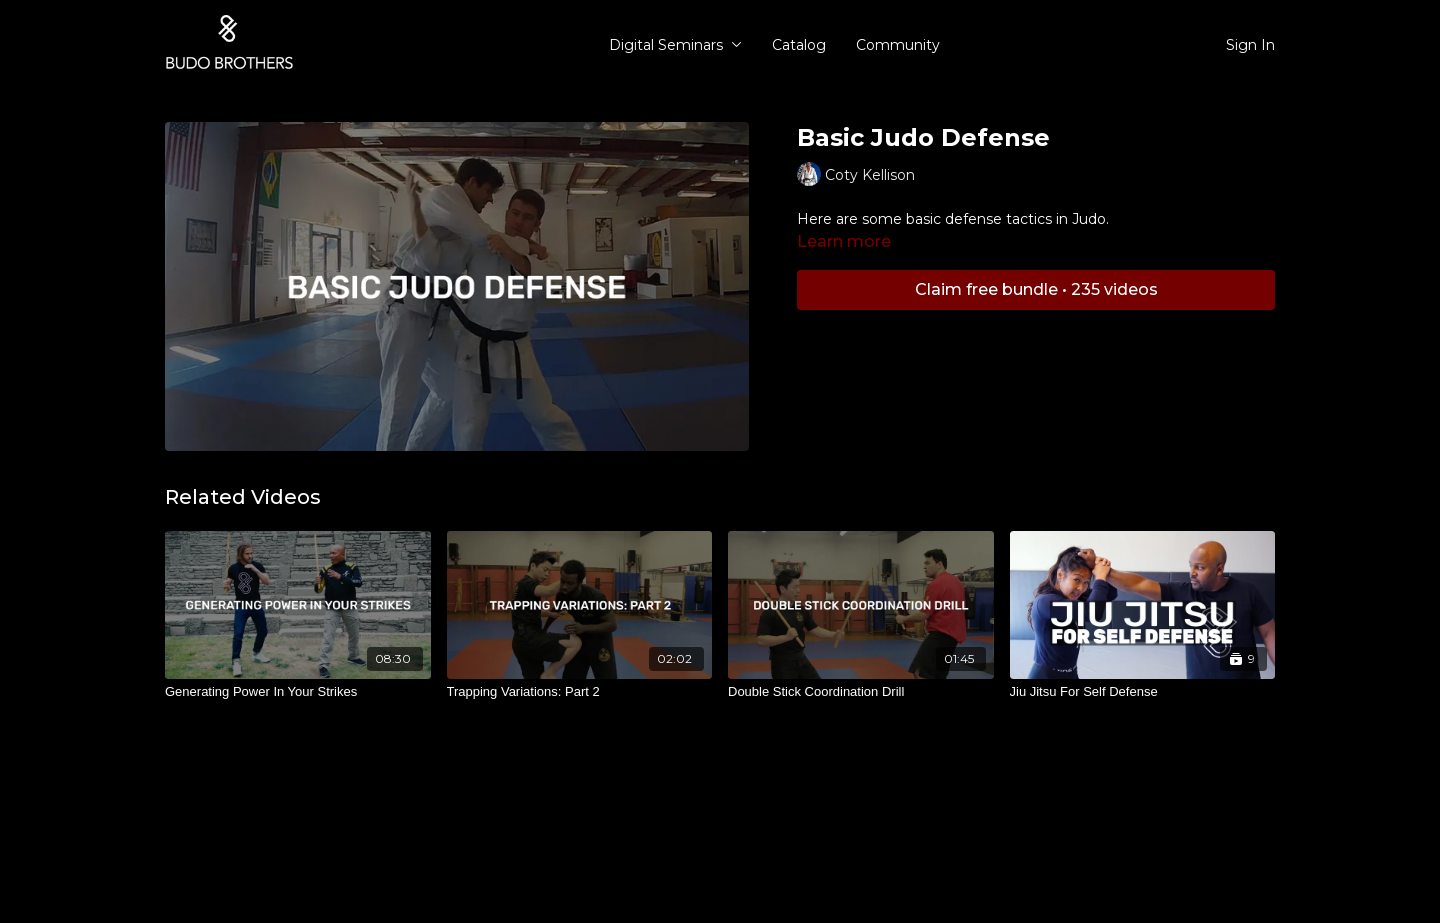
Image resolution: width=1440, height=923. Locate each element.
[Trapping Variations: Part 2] (580, 692)
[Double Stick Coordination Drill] (861, 692)
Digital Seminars (675, 45)
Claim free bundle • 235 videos (1036, 289)
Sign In (1250, 45)
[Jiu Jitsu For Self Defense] (1143, 692)
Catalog (799, 45)
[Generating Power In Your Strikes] (298, 692)
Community (898, 45)
